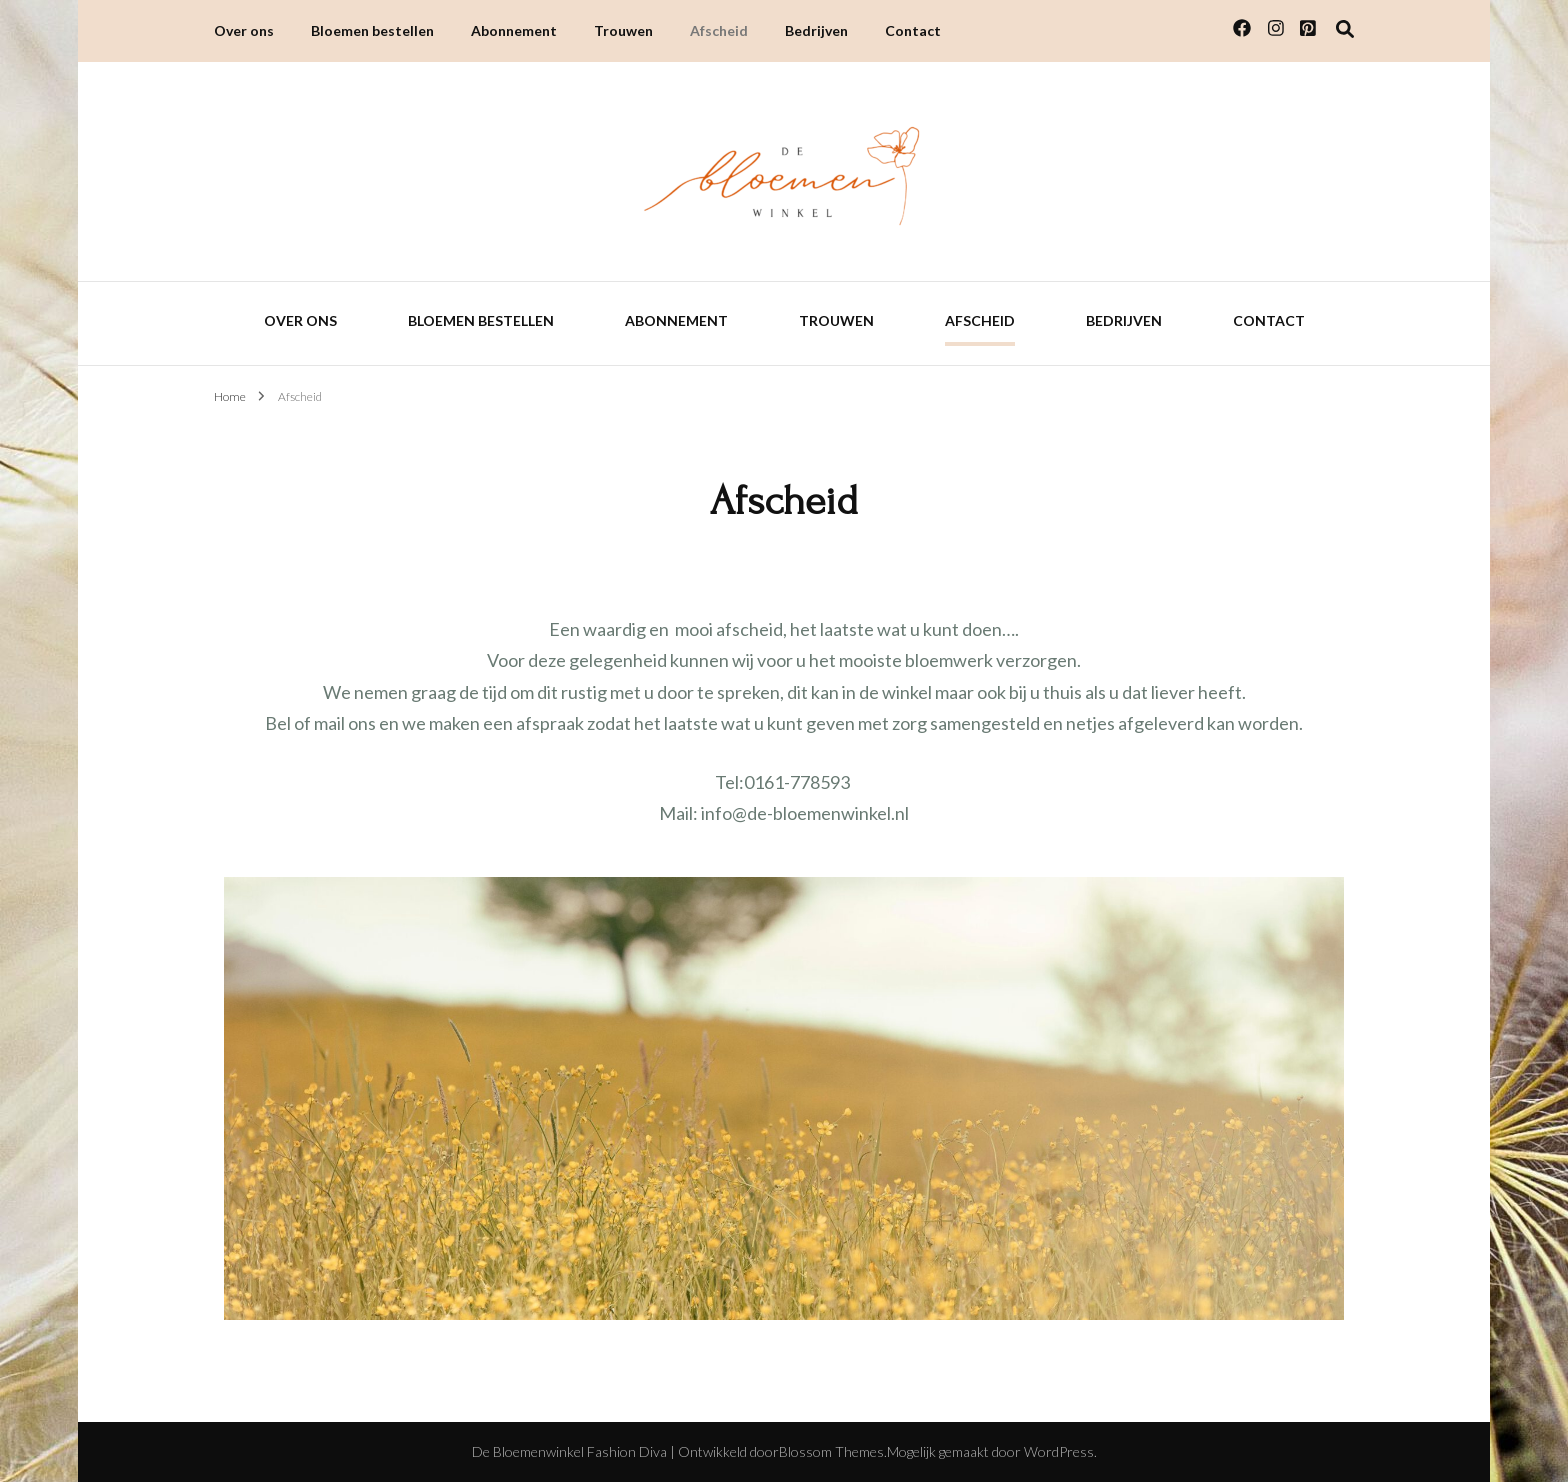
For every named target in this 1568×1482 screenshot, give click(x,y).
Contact (913, 30)
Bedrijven (816, 30)
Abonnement (514, 30)
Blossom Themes (831, 1451)
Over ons (244, 30)
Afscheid (719, 30)
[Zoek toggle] (1345, 29)
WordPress (1059, 1451)
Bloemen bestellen (372, 30)
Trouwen (623, 30)
